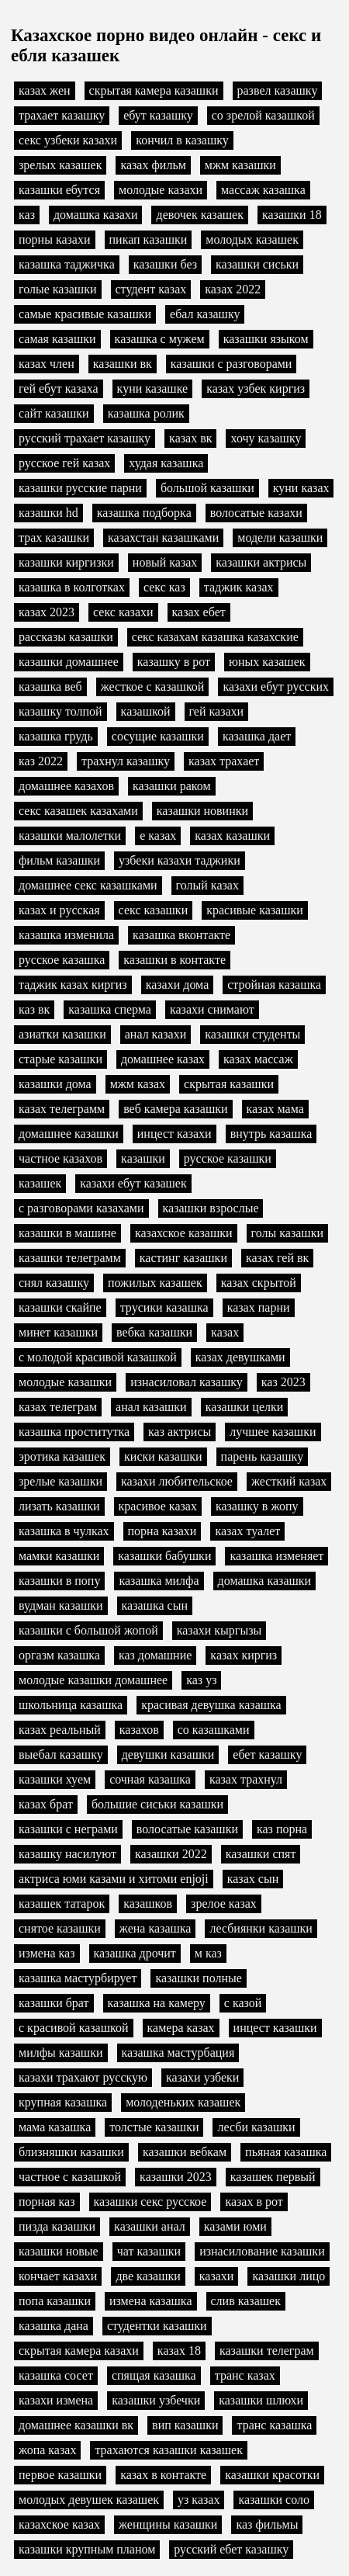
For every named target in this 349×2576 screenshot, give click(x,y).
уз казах (198, 2499)
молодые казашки (65, 1382)
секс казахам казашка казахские (215, 636)
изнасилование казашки (262, 2251)
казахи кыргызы (219, 1630)
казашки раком (172, 785)
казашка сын (155, 1605)
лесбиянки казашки (260, 1928)
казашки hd (48, 512)
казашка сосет (56, 2375)
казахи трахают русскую (83, 2077)
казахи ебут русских (276, 686)
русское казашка (62, 959)
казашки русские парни (80, 487)
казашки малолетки (70, 835)
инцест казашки (275, 2027)
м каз (208, 1953)
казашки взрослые (211, 1208)
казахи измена (56, 2400)
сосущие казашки (158, 736)
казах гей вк (277, 1257)
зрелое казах (224, 1903)
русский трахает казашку (84, 438)
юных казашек (267, 661)
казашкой (146, 711)
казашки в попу (59, 1580)
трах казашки (54, 537)
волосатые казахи (256, 512)
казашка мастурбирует (77, 1978)
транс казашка (274, 2425)
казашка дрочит (135, 1953)
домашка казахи (96, 214)
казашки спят (261, 1853)
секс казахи (123, 612)
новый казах (165, 562)
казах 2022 (233, 289)
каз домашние (155, 1655)
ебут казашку (158, 115)
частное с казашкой (70, 2176)
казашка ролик (146, 413)
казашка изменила (66, 934)
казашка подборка (144, 512)
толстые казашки (154, 2127)
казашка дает (257, 736)
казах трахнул (245, 1779)
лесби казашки (256, 2127)
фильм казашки (59, 860)
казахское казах (59, 2524)
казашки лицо (288, 2276)
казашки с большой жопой (88, 1630)
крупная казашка (63, 2102)
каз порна (282, 1829)
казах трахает (223, 761)
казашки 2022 (171, 1853)
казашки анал (149, 2226)
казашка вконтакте (181, 934)
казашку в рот (173, 661)
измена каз (47, 1953)
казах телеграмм (62, 1108)
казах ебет (199, 612)
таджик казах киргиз (73, 984)
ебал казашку (205, 314)
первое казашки (60, 2474)
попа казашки (55, 2300)
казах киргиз (243, 1655)
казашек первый (273, 2176)
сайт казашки (54, 413)
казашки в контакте (174, 959)
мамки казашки (59, 1555)
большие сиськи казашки (157, 1804)
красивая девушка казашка (211, 1704)
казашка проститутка (74, 1431)
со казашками (214, 1729)
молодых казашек (252, 239)
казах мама (275, 1108)
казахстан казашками (163, 537)
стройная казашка (274, 984)
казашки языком (266, 338)
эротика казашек (62, 1456)
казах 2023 (46, 612)
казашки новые (58, 2251)
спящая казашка (154, 2375)
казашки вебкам (184, 2151)
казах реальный (60, 1729)
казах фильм (152, 165)
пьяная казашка (286, 2151)
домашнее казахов (66, 785)
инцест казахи (174, 1133)
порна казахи (162, 1531)
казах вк (190, 438)
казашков (147, 1903)
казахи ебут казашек (133, 1183)
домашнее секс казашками (88, 885)
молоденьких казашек (183, 2102)
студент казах (151, 289)
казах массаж (258, 1059)
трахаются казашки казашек (169, 2449)
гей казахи (216, 711)
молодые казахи (160, 189)
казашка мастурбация (178, 2052)
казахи (216, 2276)
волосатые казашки (187, 1829)
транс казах (245, 2375)
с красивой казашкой (74, 2027)
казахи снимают (212, 1009)
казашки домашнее (69, 661)
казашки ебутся (59, 189)
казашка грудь (56, 736)
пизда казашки (57, 2226)
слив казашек (246, 2300)
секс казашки (153, 910)
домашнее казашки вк (76, 2425)
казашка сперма (109, 1009)
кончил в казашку (182, 140)
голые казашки (58, 289)
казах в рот (253, 2201)
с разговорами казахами (81, 1208)
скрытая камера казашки (154, 90)
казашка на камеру (157, 2002)
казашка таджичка (67, 264)
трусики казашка (164, 1307)
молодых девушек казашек (89, 2499)
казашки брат (54, 2002)
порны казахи (55, 239)
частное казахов (60, 1158)
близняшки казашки (71, 2151)
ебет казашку (267, 1754)
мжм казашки (240, 165)
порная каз (47, 2201)
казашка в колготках (72, 587)
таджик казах (239, 587)
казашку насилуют (67, 1853)
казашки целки (245, 1406)
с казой (243, 2002)
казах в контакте (163, 2474)
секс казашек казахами (78, 810)
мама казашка (55, 2127)
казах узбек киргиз (255, 388)
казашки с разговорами (231, 363)
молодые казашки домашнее (93, 1680)
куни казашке (152, 388)
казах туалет (247, 1531)
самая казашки (57, 338)
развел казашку (277, 90)
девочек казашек (199, 214)
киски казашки (163, 1456)
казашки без (165, 264)
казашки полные (198, 1978)
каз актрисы (179, 1431)
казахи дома (177, 984)
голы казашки (287, 1232)
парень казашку (262, 1456)
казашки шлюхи (261, 2400)
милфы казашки (61, 2052)
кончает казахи (58, 2276)
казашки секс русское (150, 2201)
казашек (40, 1183)
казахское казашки (184, 1232)
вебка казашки (154, 1332)
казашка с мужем (160, 338)
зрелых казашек (60, 165)
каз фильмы (267, 2524)
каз (27, 214)
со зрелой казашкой (263, 115)
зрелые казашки (60, 1481)
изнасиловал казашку (186, 1382)
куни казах (301, 487)
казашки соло (273, 2499)
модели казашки (280, 537)
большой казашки (207, 487)
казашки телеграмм (70, 1257)
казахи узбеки (202, 2077)
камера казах (181, 2027)
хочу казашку (265, 438)
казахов (139, 1729)
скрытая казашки (229, 1083)
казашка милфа (159, 1580)
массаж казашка (263, 189)
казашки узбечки (156, 2400)
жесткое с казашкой (153, 686)
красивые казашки (254, 910)
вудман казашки (61, 1605)
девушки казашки (168, 1754)
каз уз (201, 1680)
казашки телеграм (266, 2350)
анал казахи (156, 1034)
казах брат (46, 1804)
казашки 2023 (176, 2176)
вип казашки (185, 2425)
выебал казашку (61, 1754)
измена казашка (150, 2300)
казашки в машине (67, 1232)
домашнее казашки (69, 1133)
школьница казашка (71, 1704)
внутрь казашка (271, 1133)
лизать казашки (59, 1506)
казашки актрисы (261, 562)
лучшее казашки (273, 1431)
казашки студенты (252, 1034)
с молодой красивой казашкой (98, 1357)
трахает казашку (62, 115)
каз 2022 (41, 761)
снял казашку (54, 1282)
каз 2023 (283, 1382)
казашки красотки (272, 2474)
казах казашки (232, 835)
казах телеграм (58, 1406)
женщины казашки (168, 2524)
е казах (158, 835)
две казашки (148, 2276)
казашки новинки (202, 810)
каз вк (34, 1009)
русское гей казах (64, 463)
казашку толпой (60, 711)
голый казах (207, 885)
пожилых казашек (155, 1282)
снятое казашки (60, 1928)
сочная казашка (150, 1779)
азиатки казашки (62, 1034)
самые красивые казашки (85, 314)
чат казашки (149, 2251)
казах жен (45, 90)
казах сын (252, 1878)
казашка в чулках (64, 1531)
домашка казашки (265, 1580)
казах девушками (240, 1357)
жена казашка (155, 1928)
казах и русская (59, 910)
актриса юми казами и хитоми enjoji (114, 1878)
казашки (143, 1158)
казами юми (235, 2226)
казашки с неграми (68, 1829)
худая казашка (166, 463)
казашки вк (122, 363)
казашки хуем (55, 1779)
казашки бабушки (164, 1555)
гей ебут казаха (58, 388)
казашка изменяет (276, 1555)
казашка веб (50, 686)
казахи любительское (177, 1481)
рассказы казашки (66, 636)
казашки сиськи (257, 264)
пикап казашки (148, 239)
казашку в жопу (257, 1506)
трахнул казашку (125, 761)
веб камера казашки (175, 1108)
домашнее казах (163, 1059)
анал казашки (151, 1406)
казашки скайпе (60, 1307)
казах (225, 1332)
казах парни (258, 1307)
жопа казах (47, 2449)
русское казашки (227, 1158)
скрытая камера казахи (79, 2350)
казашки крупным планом (87, 2549)
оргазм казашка (59, 1655)
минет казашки (58, 1332)
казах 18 (179, 2350)
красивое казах (158, 1506)
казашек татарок (62, 1903)
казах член (46, 363)
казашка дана (53, 2325)
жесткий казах (289, 1481)
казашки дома (55, 1083)
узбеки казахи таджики (179, 860)
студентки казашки (157, 2325)
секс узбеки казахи (68, 140)
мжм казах (137, 1083)
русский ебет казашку (231, 2549)
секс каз (164, 587)
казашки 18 (292, 214)
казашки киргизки (66, 562)
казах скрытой (258, 1282)
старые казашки (60, 1059)
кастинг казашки (183, 1257)
